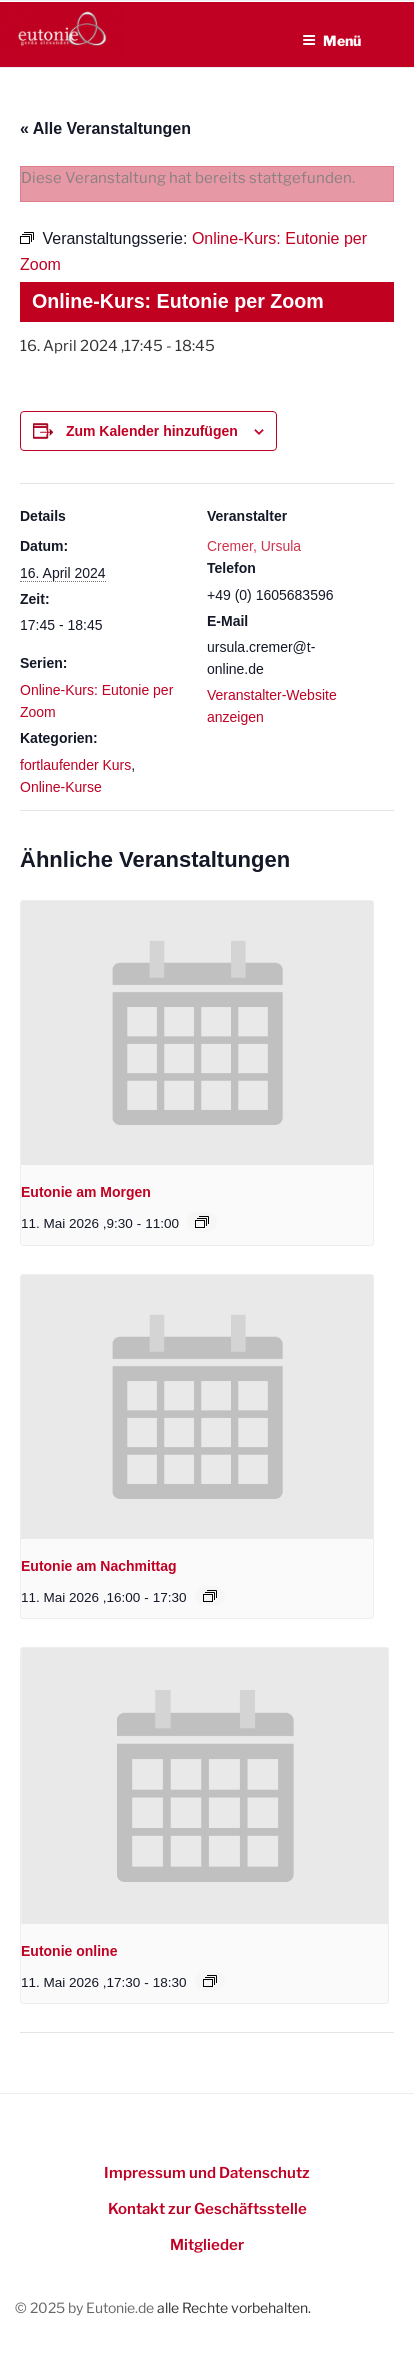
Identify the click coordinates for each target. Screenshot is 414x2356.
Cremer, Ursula (254, 546)
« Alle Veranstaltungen (105, 128)
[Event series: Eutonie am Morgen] (202, 1222)
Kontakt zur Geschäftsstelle (207, 2209)
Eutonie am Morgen (86, 1192)
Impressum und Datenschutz (207, 2173)
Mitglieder (207, 2245)
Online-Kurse (61, 787)
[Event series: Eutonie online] (210, 1981)
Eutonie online (69, 1951)
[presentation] (197, 1033)
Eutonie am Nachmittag (99, 1566)
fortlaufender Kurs (75, 765)
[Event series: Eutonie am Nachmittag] (210, 1596)
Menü (331, 40)
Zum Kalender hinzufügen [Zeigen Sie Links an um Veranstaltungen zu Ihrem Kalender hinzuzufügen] (152, 431)
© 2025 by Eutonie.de (86, 2307)
